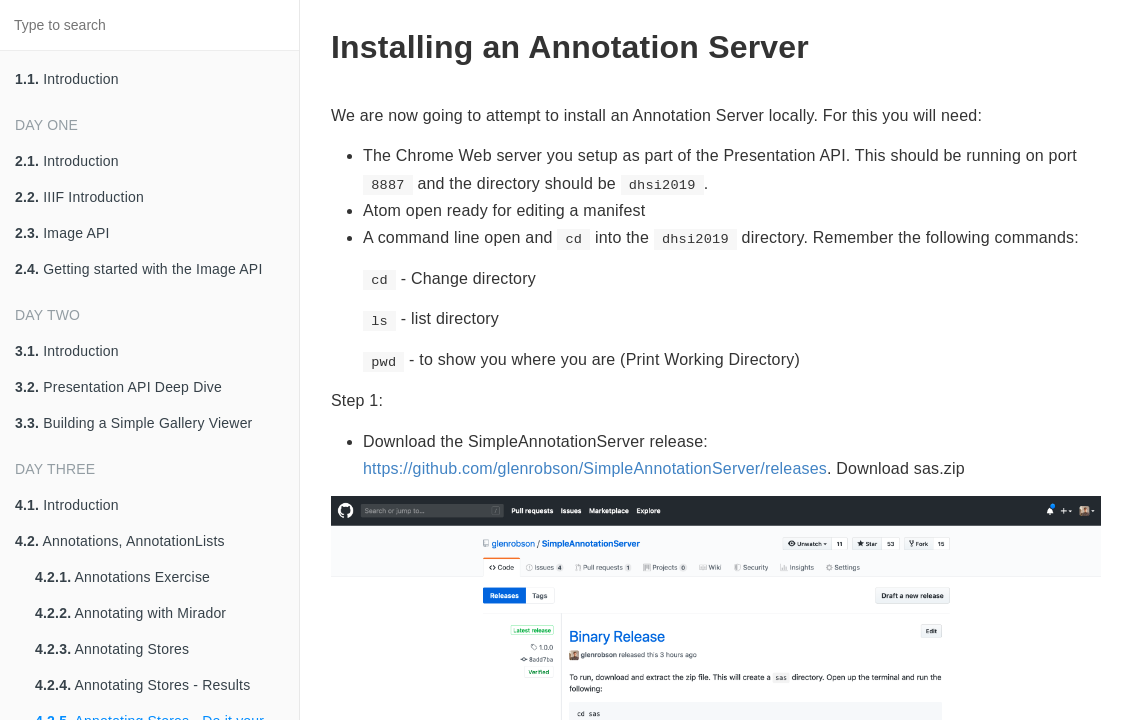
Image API (62, 233)
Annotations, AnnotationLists (120, 541)
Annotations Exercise (122, 577)
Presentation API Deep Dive (118, 387)
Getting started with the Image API (139, 269)
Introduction (67, 79)
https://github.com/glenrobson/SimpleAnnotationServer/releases (595, 468)
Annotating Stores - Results (142, 685)
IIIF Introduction (79, 197)
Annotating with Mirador (130, 613)
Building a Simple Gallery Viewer (133, 423)
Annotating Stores (112, 649)
